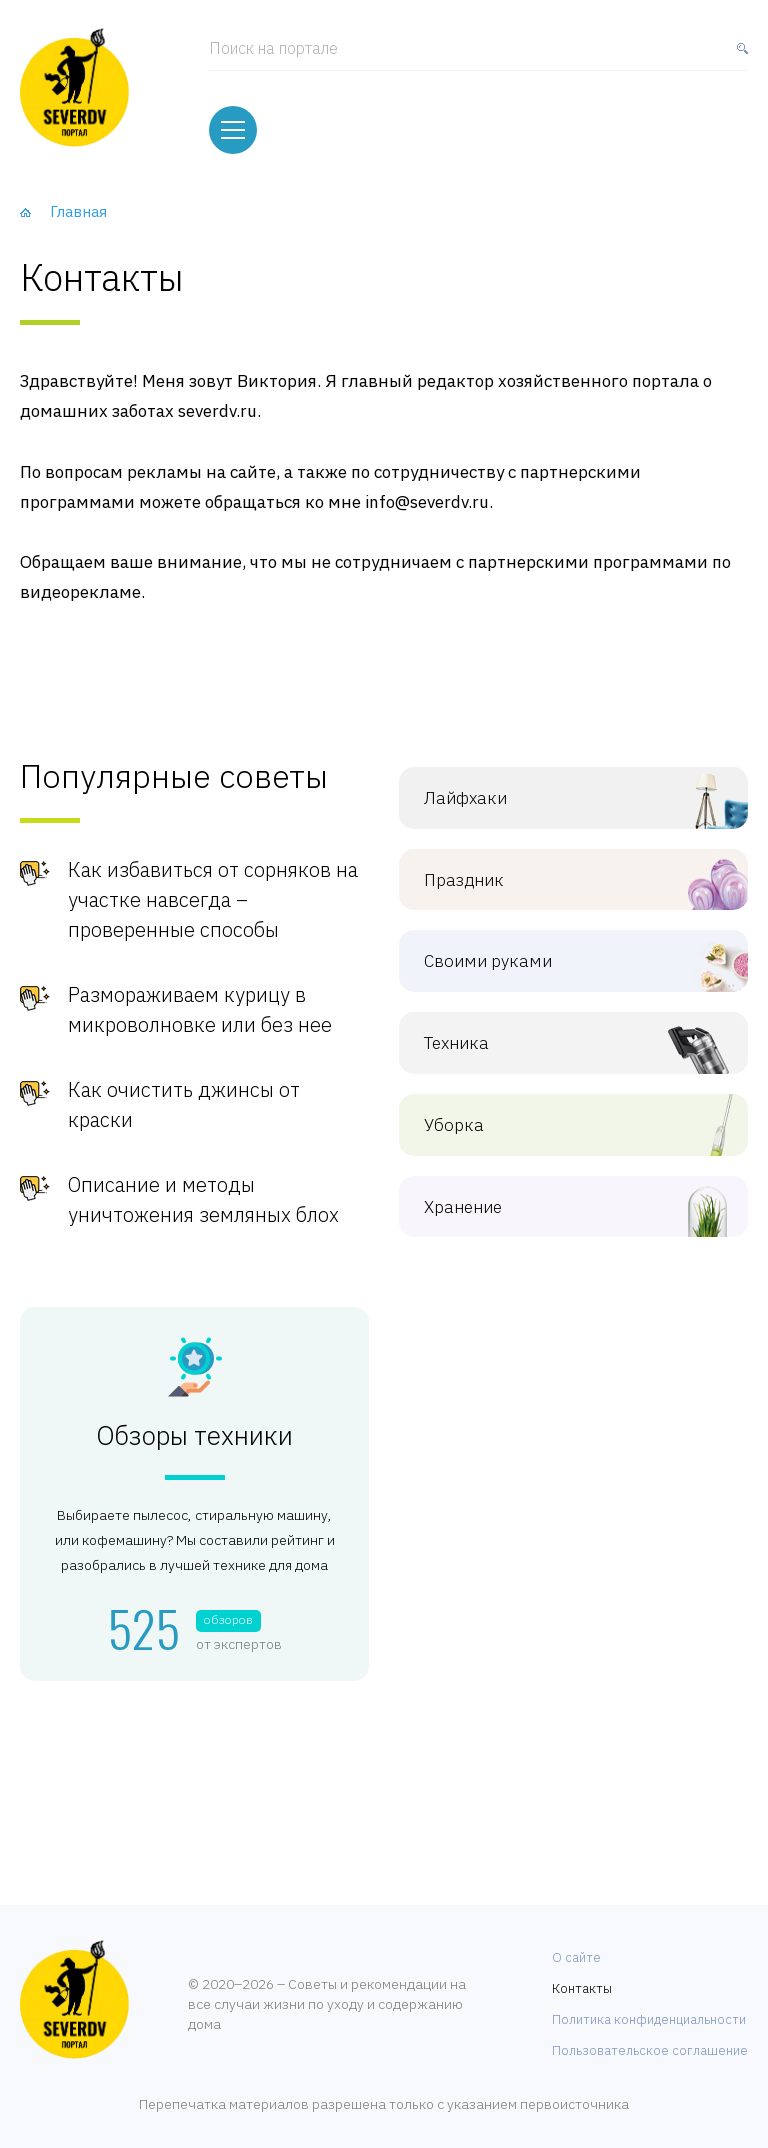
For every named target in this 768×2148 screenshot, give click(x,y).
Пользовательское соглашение (650, 2038)
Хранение (558, 1195)
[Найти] (738, 54)
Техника (558, 1031)
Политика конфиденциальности (649, 2007)
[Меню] (233, 121)
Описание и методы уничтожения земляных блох (203, 1188)
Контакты (582, 1976)
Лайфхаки (558, 786)
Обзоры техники (194, 1424)
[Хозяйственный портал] (74, 85)
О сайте (576, 1945)
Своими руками (558, 950)
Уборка (558, 1113)
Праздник (558, 868)
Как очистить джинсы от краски (184, 1093)
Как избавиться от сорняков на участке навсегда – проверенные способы (213, 888)
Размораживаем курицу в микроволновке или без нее (200, 998)
